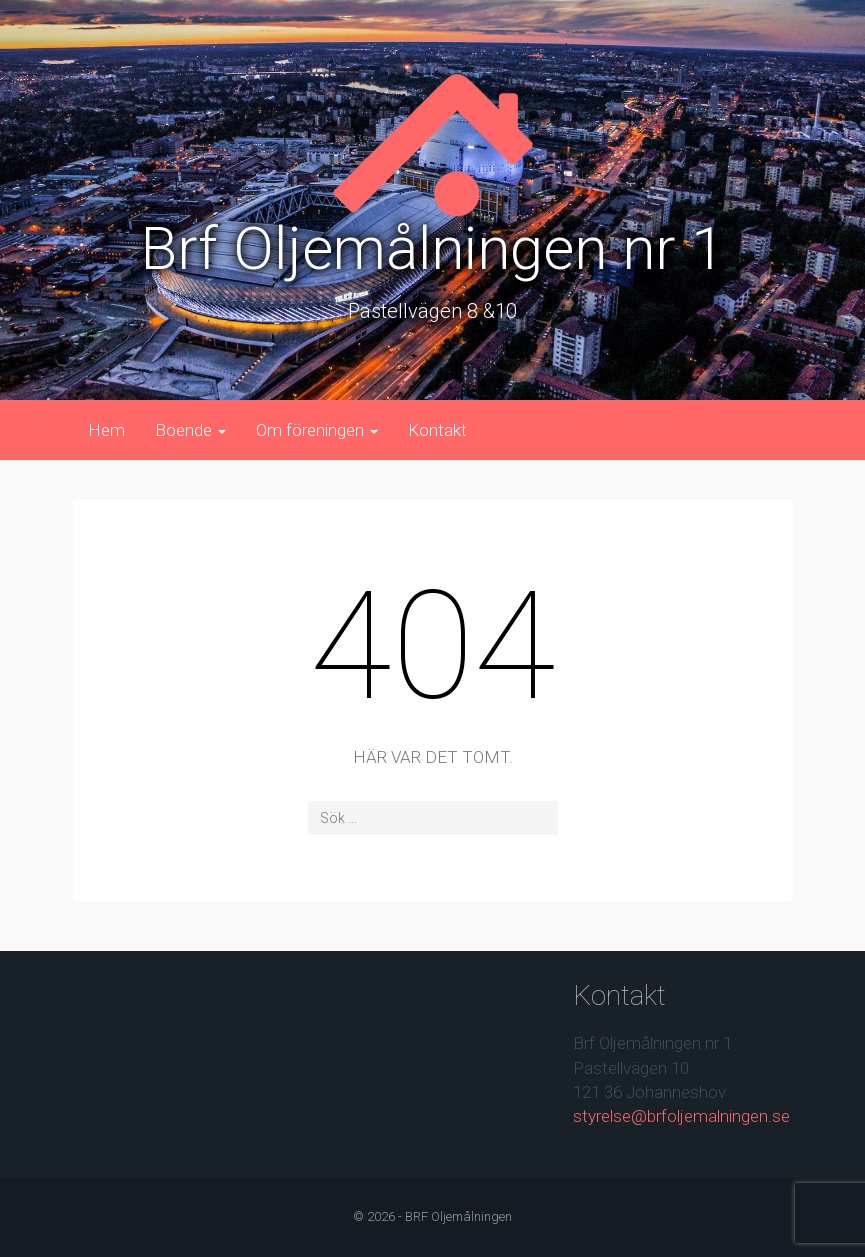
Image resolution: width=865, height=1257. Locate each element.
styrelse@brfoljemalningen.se (681, 1116)
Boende (190, 430)
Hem (106, 430)
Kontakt (437, 430)
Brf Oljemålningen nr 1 (432, 248)
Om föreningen (317, 430)
